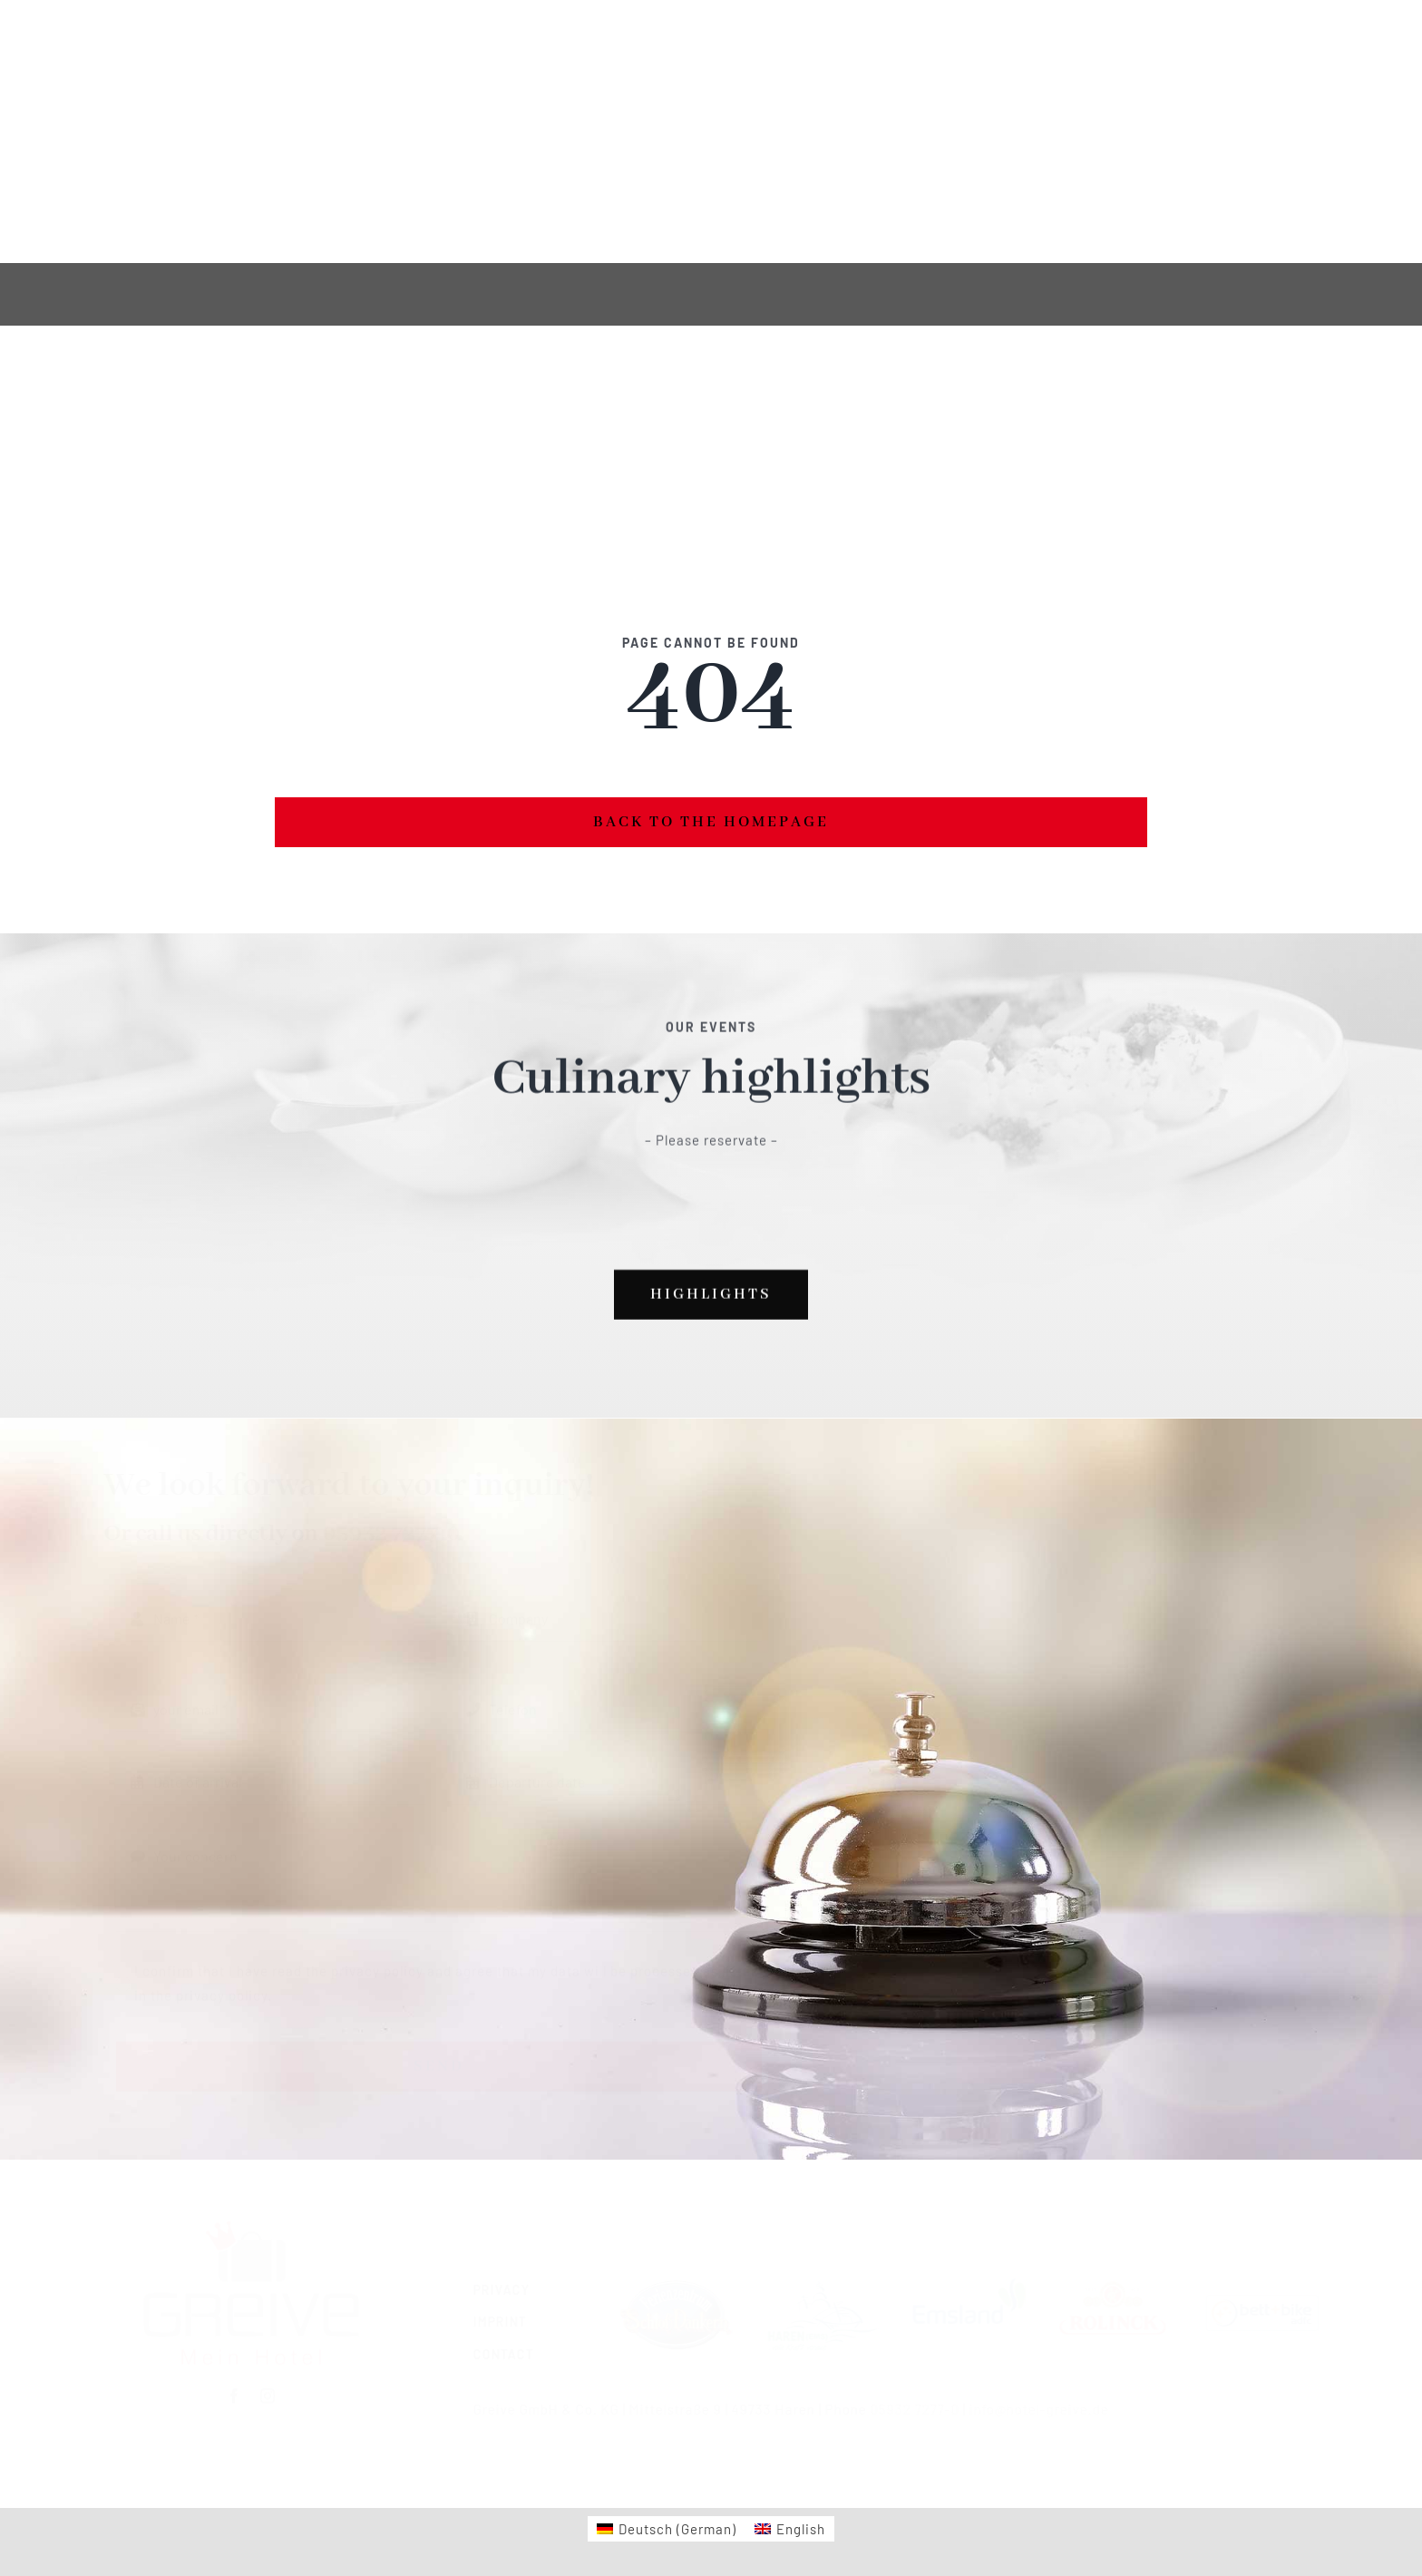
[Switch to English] (254, 131)
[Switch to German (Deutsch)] (666, 2529)
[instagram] (418, 131)
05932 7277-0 (400, 1533)
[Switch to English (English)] (789, 2529)
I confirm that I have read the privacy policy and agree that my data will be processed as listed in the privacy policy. (446, 1973)
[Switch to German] (165, 131)
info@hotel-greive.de (1030, 2409)
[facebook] (385, 131)
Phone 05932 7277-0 (1235, 119)
